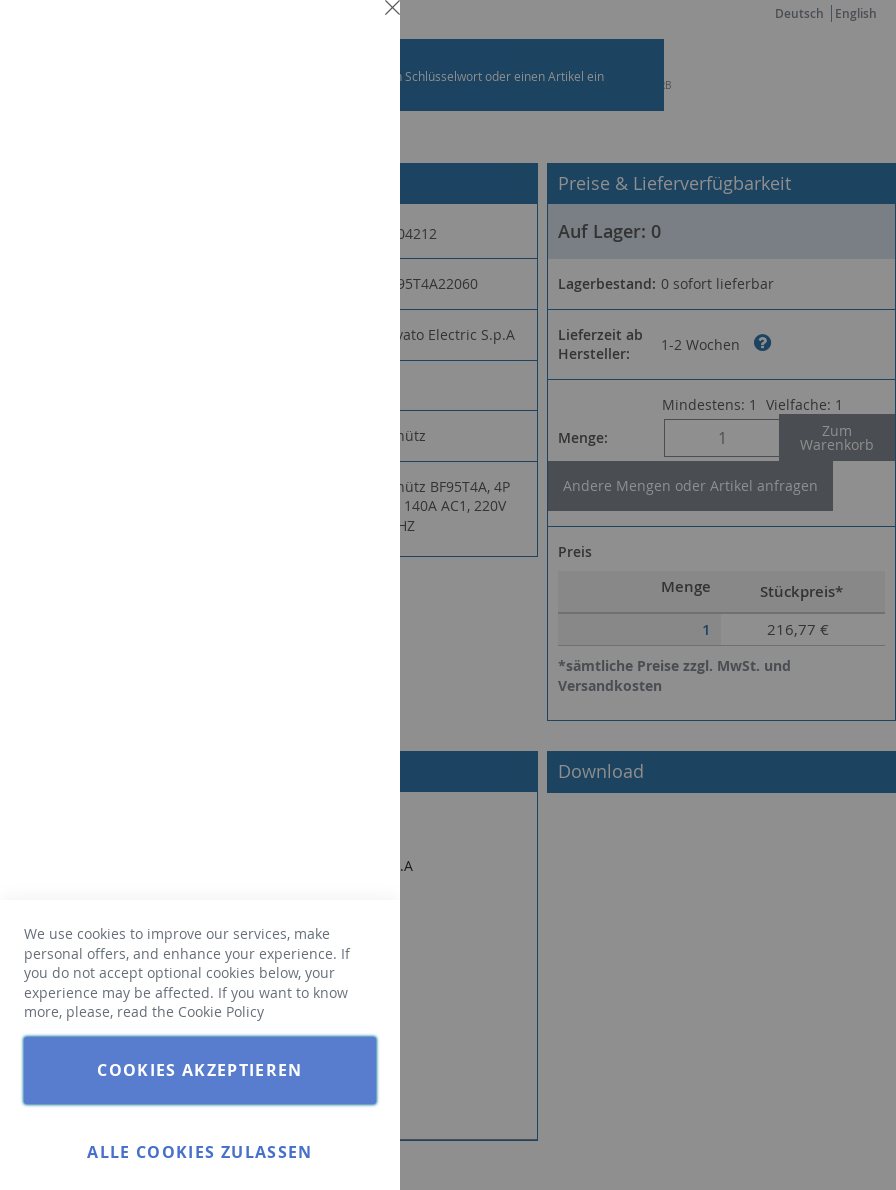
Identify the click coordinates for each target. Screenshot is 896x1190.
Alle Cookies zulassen (199, 1152)
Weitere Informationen (304, 176)
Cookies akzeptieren (200, 1070)
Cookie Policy (221, 1011)
